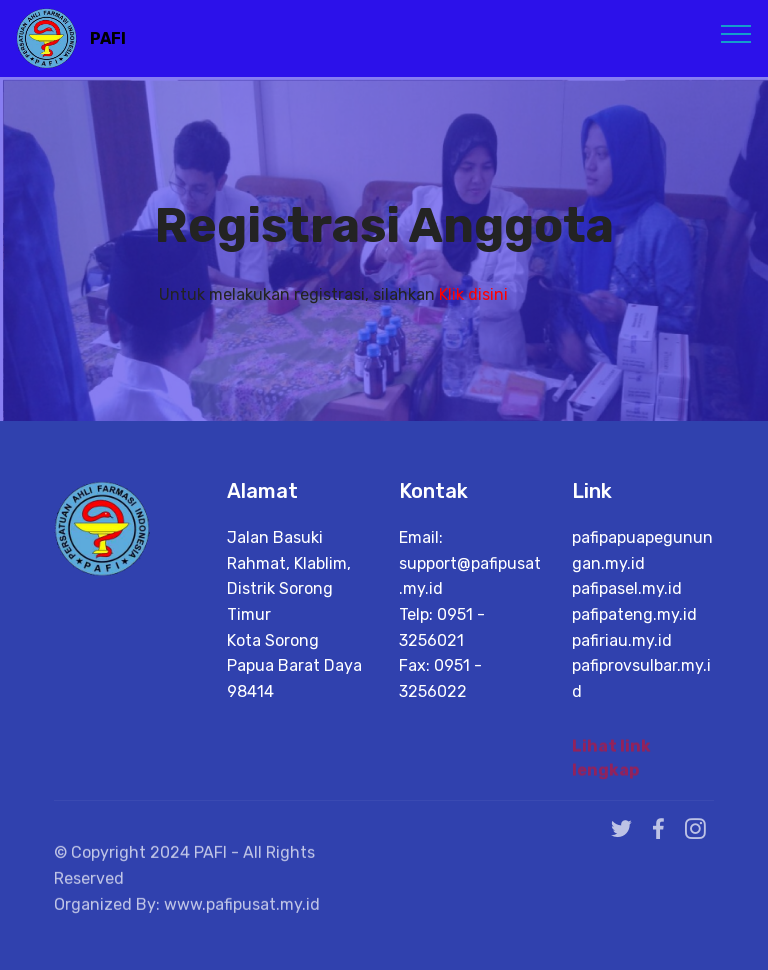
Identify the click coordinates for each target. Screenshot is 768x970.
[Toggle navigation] (736, 33)
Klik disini (473, 294)
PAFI (108, 38)
